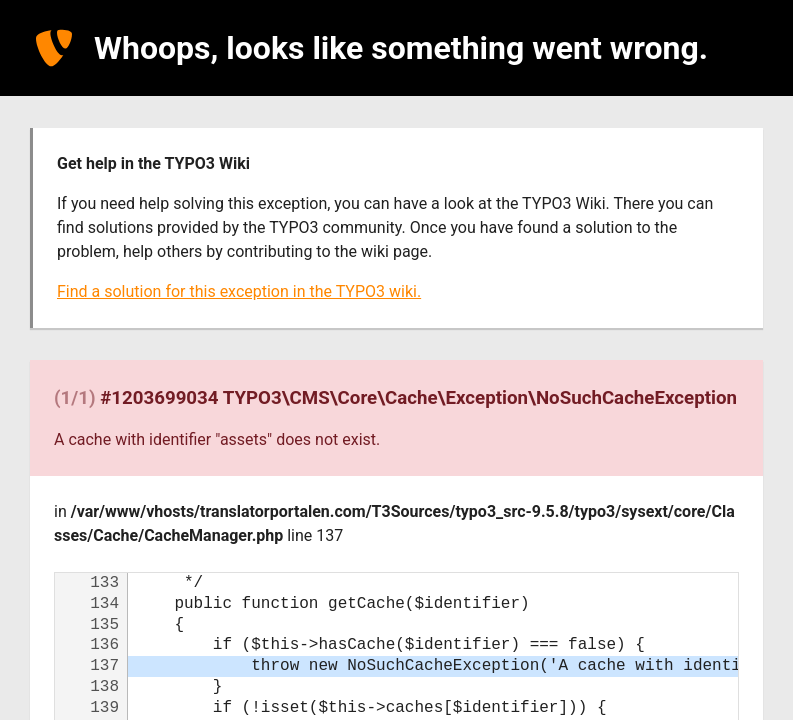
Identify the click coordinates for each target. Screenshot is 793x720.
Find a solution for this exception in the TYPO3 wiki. (239, 291)
